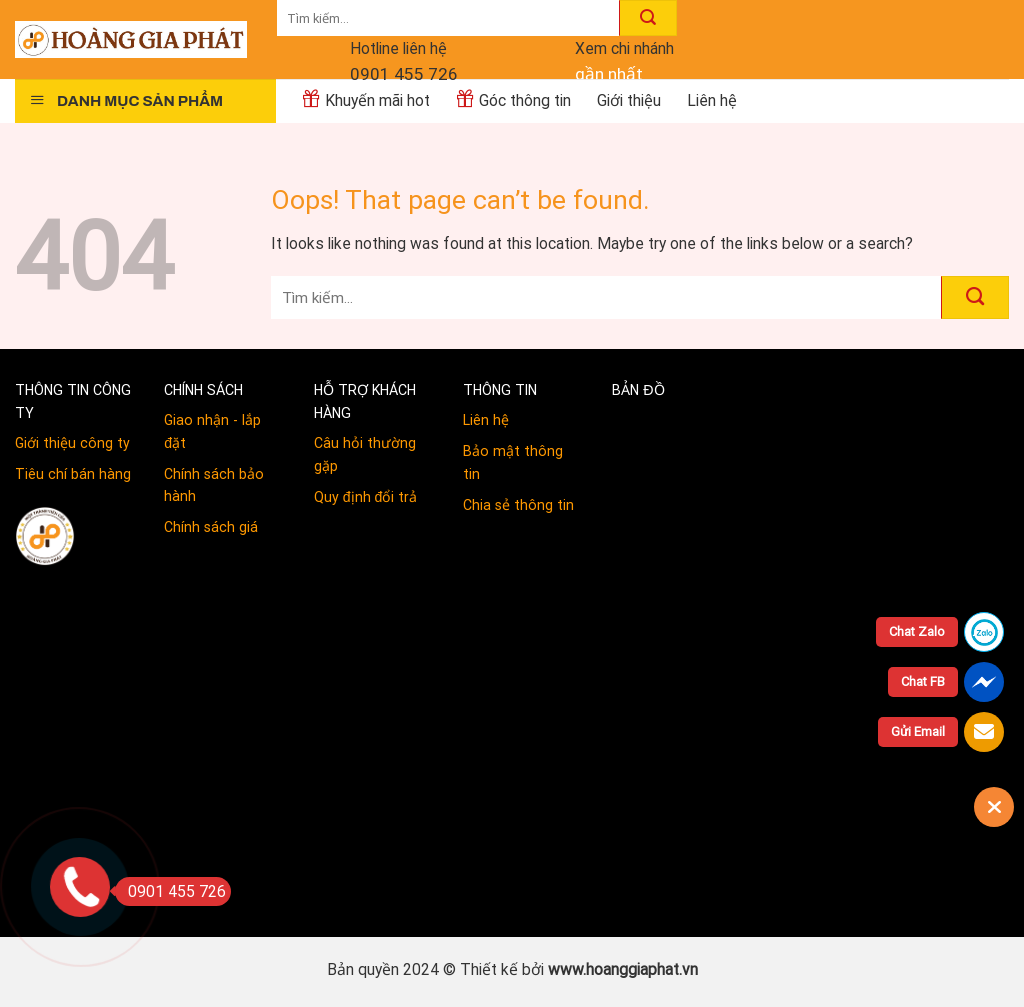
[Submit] (648, 18)
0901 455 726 (404, 74)
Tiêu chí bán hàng (73, 474)
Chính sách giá (211, 527)
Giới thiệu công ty (72, 443)
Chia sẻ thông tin (518, 505)
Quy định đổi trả (366, 497)
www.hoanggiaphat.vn (623, 969)
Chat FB (923, 681)
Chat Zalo (917, 631)
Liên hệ (486, 420)
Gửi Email (918, 731)
